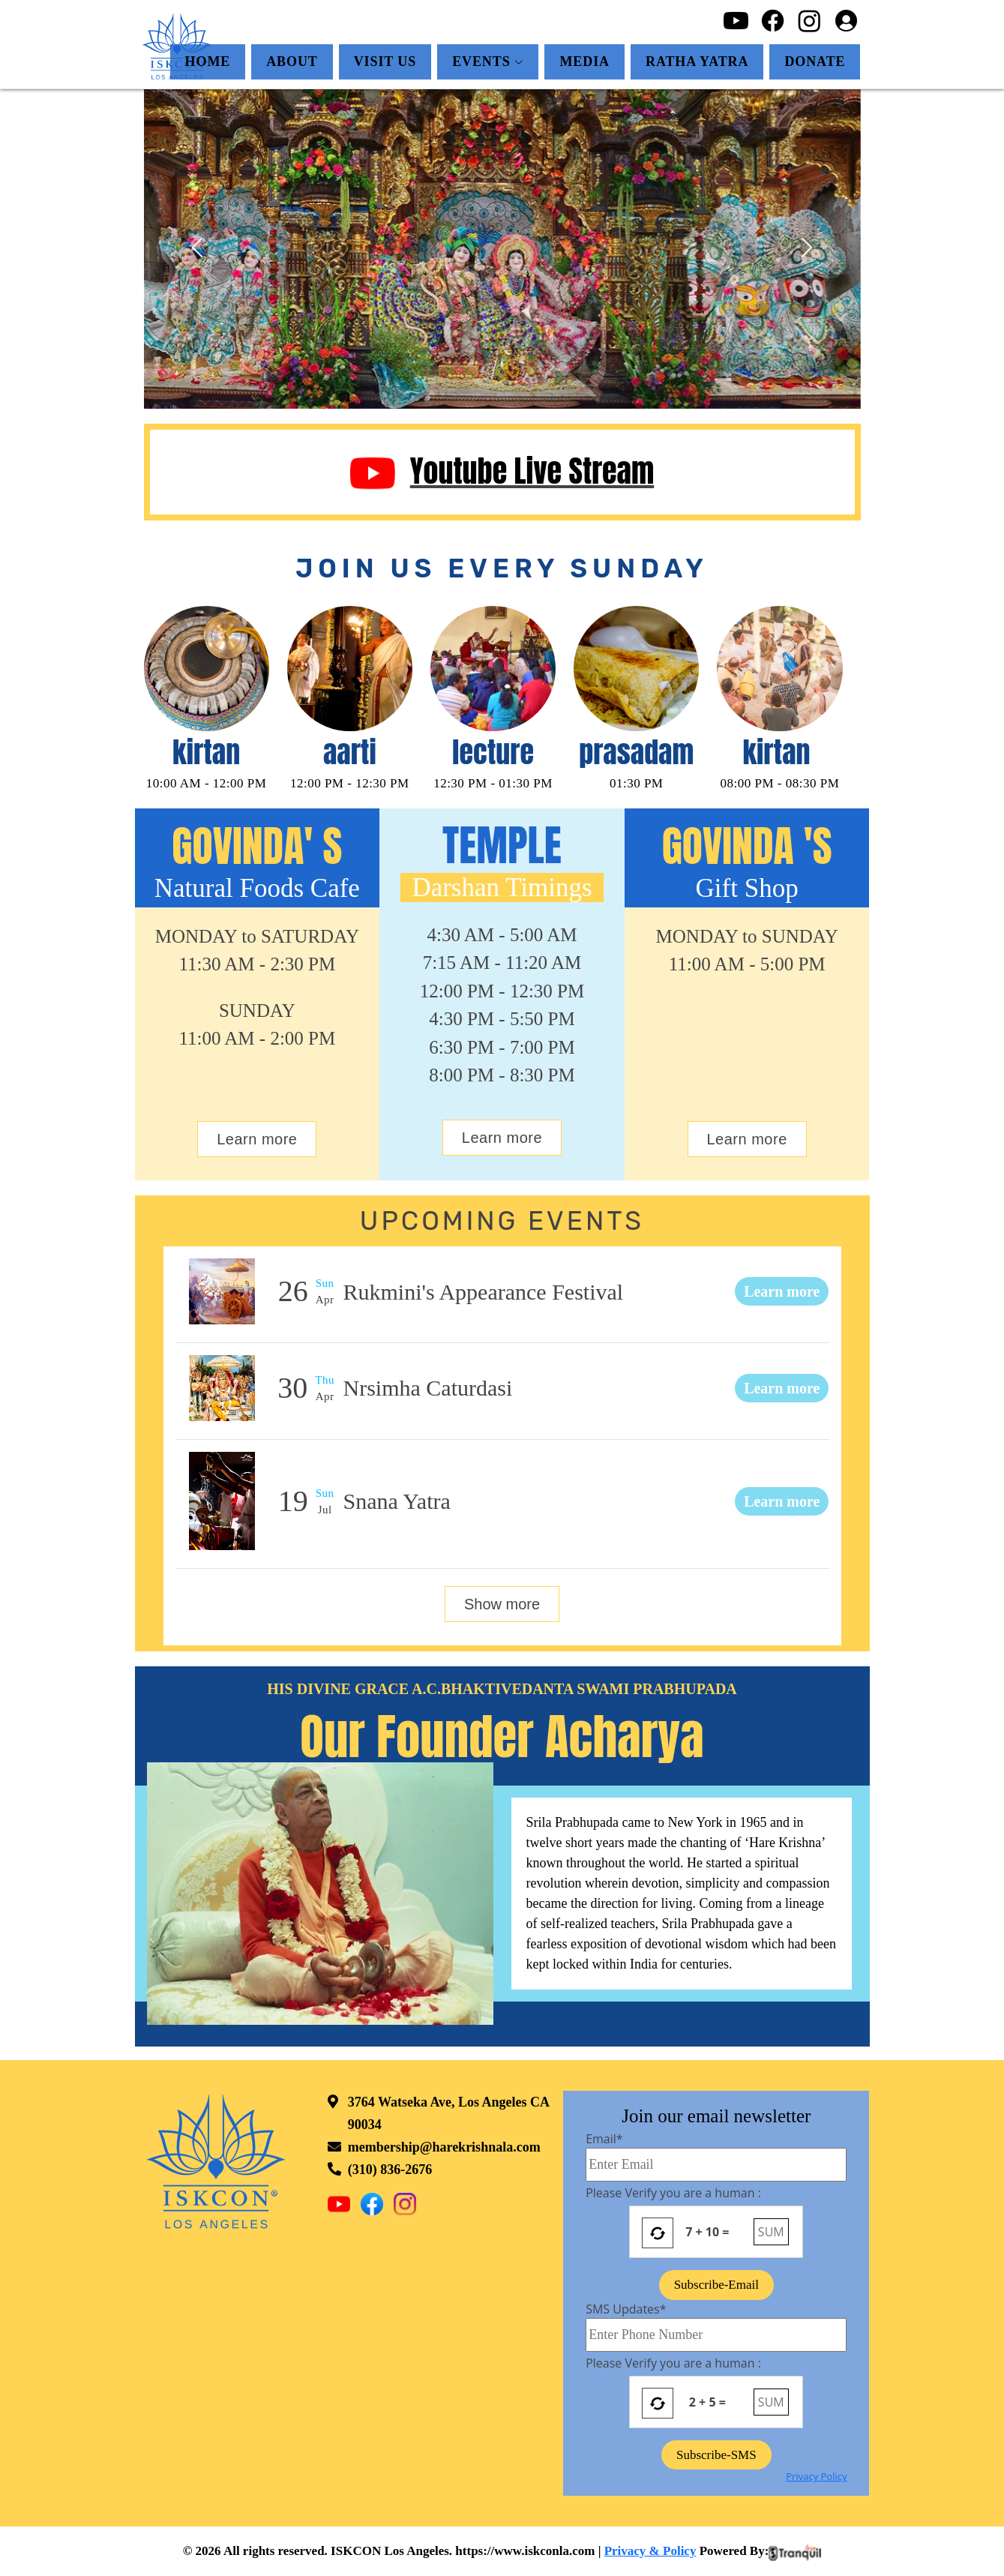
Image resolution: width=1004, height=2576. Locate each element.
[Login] (846, 19)
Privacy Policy (816, 2476)
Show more (502, 1604)
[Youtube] (736, 19)
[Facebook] (773, 19)
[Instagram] (809, 19)
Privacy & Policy (650, 2551)
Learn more (257, 1139)
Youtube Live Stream (502, 470)
